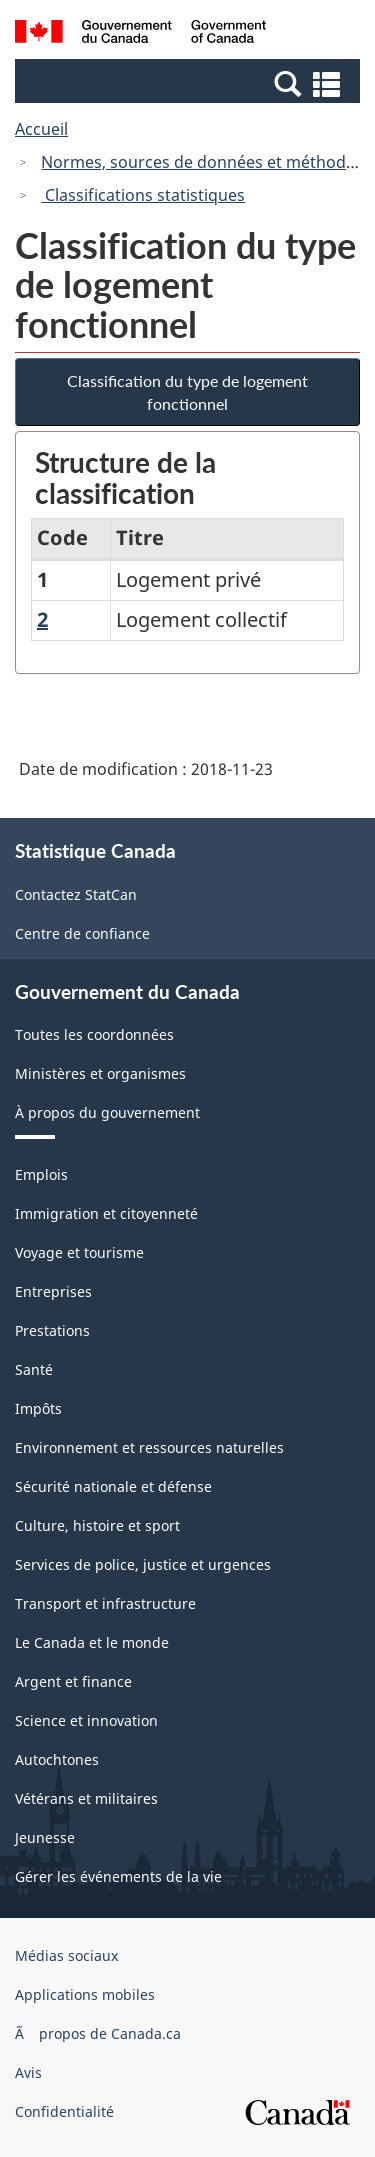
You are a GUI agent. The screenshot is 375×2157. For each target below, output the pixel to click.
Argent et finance (73, 1681)
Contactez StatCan (76, 894)
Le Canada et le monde (92, 1642)
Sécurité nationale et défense (113, 1486)
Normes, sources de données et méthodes (202, 162)
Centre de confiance (82, 933)
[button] (190, 83)
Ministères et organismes (100, 1073)
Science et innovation (86, 1720)
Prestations (52, 1330)
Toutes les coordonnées (94, 1034)
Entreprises (53, 1291)
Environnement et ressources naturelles (149, 1447)
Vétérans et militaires (86, 1798)
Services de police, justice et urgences (143, 1564)
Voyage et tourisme (79, 1252)
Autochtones (57, 1759)
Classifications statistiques (143, 195)
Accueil (41, 129)
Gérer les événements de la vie (118, 1876)
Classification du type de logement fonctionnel (187, 392)
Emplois (41, 1174)
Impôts (38, 1408)
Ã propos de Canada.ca (98, 2033)
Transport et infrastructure (105, 1603)
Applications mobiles (85, 1994)
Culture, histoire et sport (97, 1525)
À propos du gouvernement (107, 1112)
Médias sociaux (66, 1955)
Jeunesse (45, 1837)
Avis (28, 2072)
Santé (34, 1369)
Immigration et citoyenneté (106, 1213)
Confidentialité (64, 2111)
